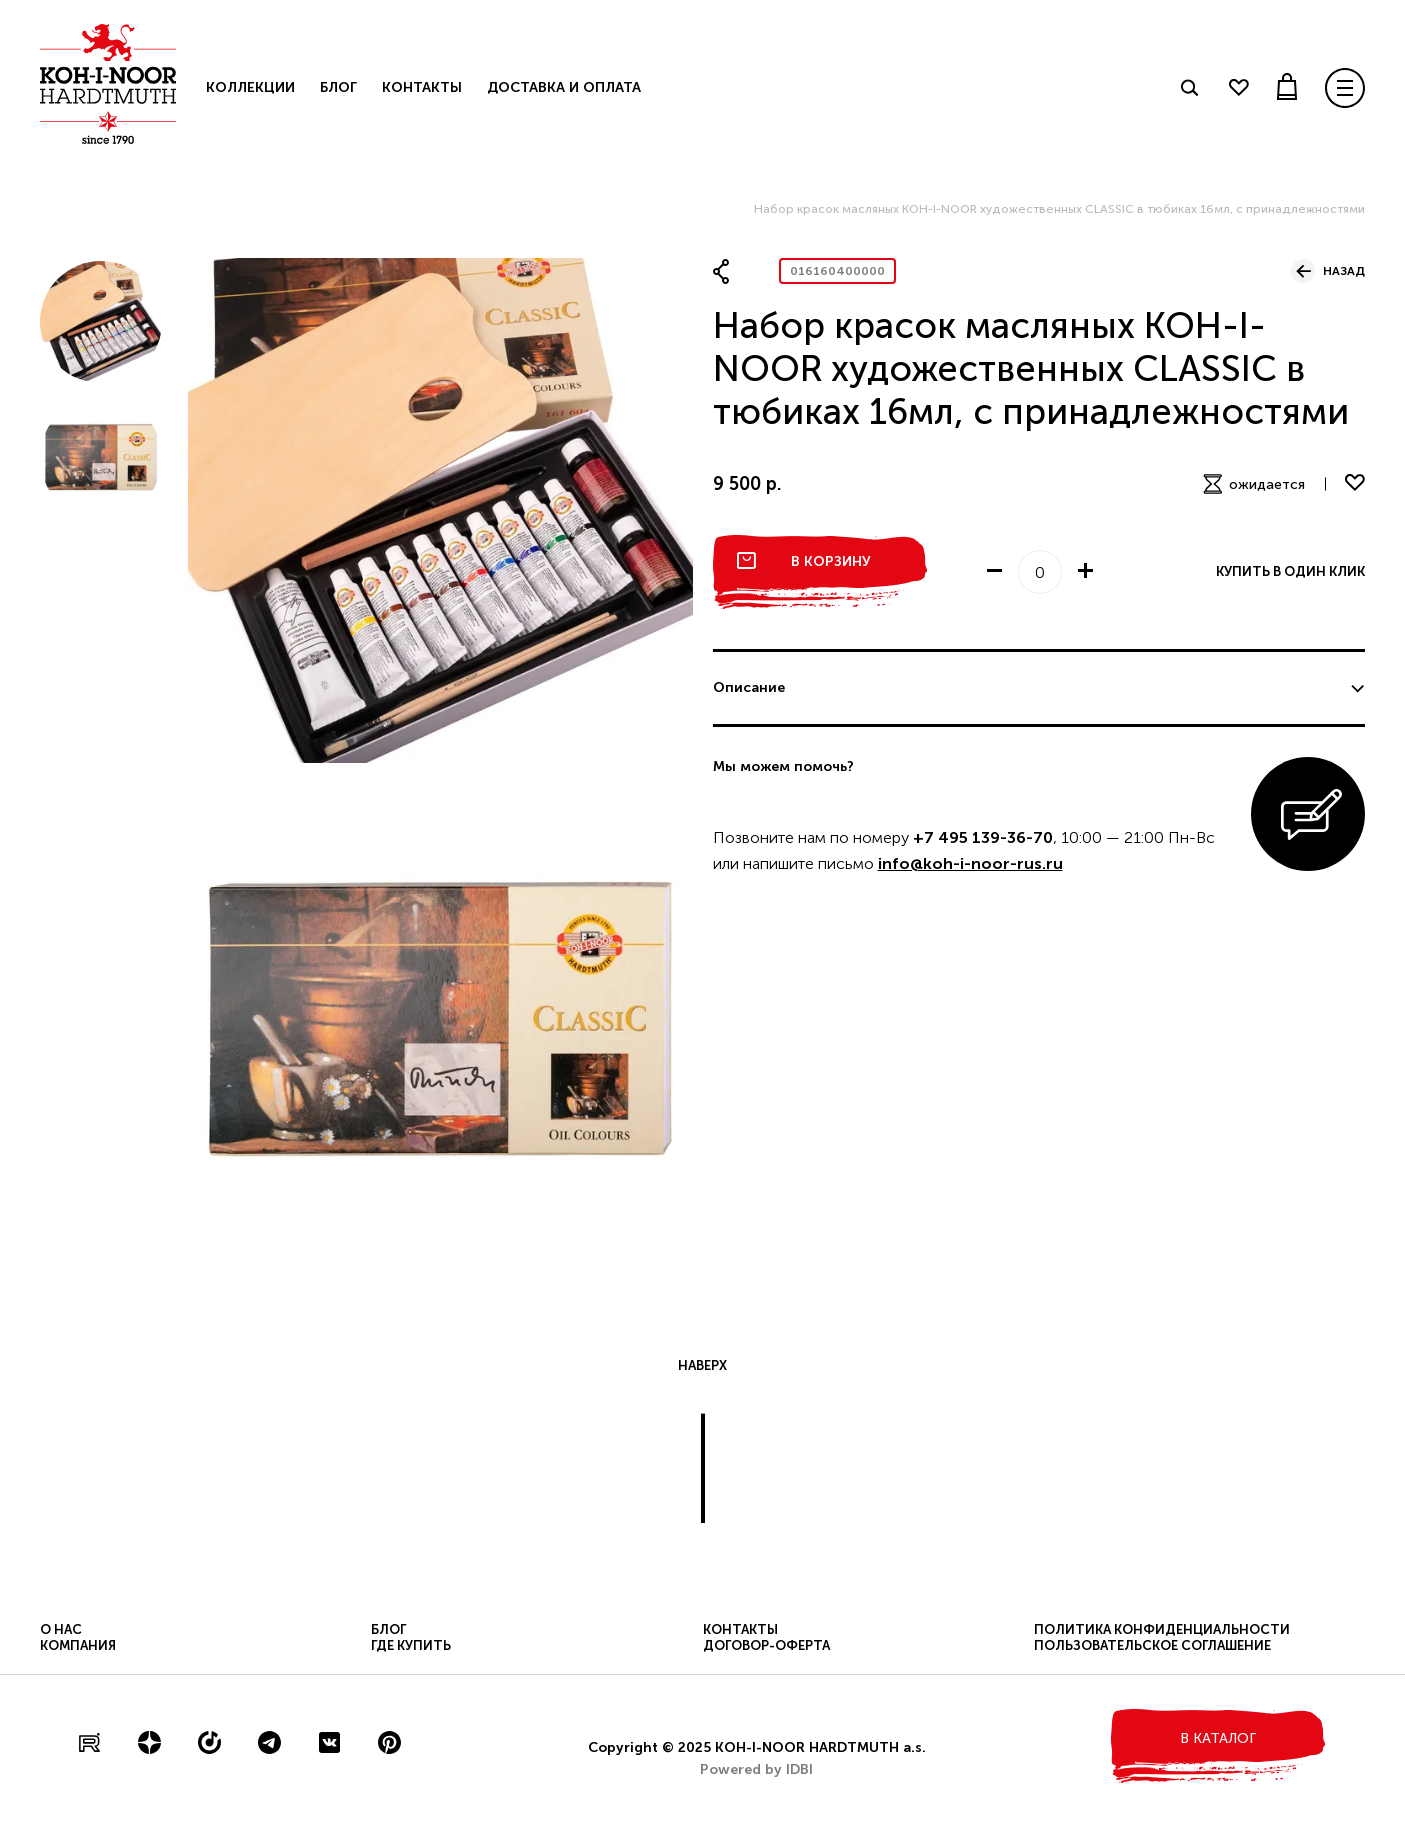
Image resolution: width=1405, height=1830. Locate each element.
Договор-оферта (766, 1645)
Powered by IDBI (756, 1769)
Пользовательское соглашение (1152, 1645)
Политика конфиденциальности (1162, 1629)
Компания (78, 1645)
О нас (61, 1629)
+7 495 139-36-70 (983, 837)
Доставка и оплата (564, 87)
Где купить (411, 1645)
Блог (338, 87)
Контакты (422, 87)
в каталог (1218, 1738)
